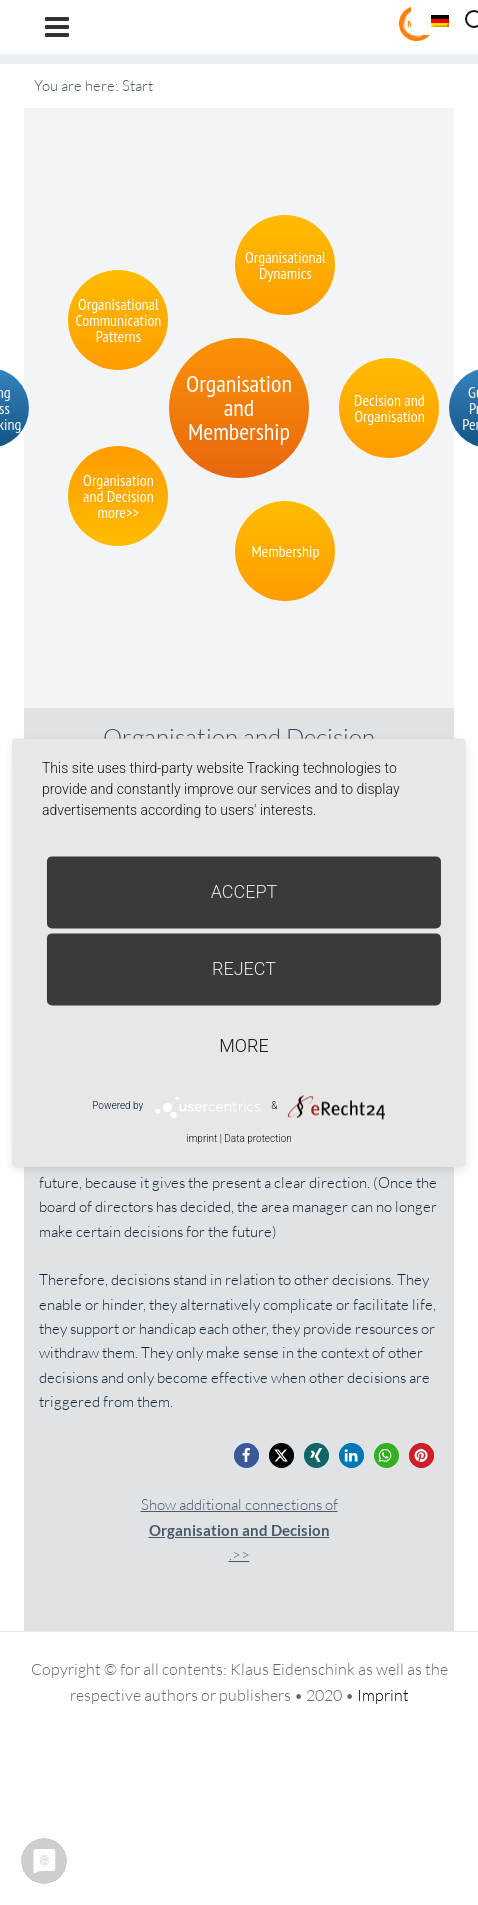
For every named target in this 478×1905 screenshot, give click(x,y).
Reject (244, 968)
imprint (201, 1138)
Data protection (257, 1138)
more (243, 1045)
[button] (246, 1455)
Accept (244, 891)
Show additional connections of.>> (239, 1529)
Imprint (383, 1695)
